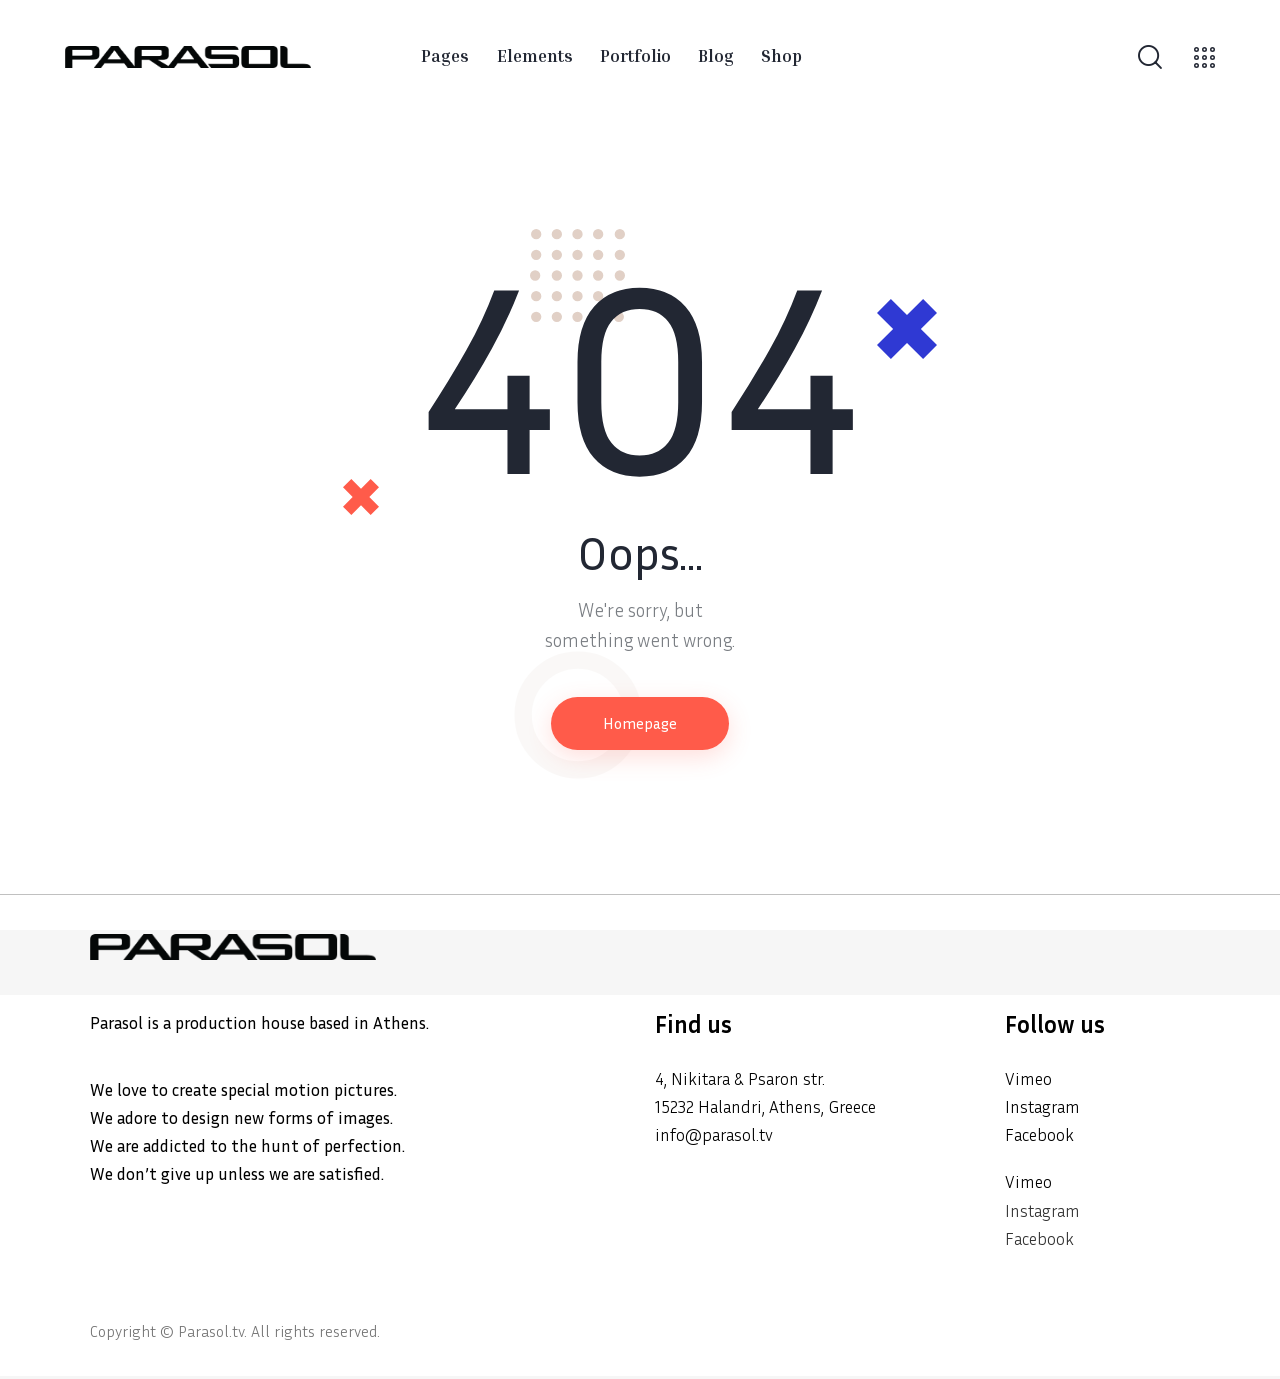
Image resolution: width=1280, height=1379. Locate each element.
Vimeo (1030, 1079)
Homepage (640, 724)
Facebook (1042, 1136)
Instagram (1046, 1107)
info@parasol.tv (718, 1136)
